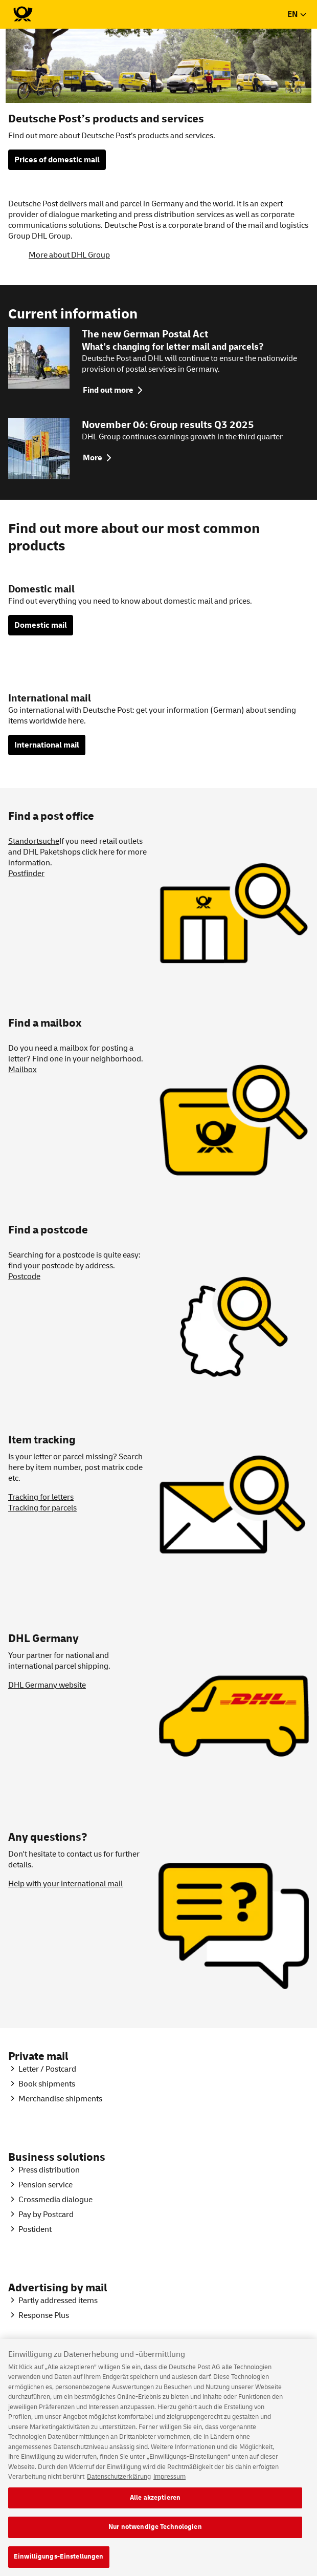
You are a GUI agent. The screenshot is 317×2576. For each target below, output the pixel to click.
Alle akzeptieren (155, 2505)
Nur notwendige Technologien (155, 2534)
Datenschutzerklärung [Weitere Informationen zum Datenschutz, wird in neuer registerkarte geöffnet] (119, 2484)
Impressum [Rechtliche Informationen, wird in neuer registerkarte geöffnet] (169, 2484)
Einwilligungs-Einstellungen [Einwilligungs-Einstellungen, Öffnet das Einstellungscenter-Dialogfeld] (59, 2564)
